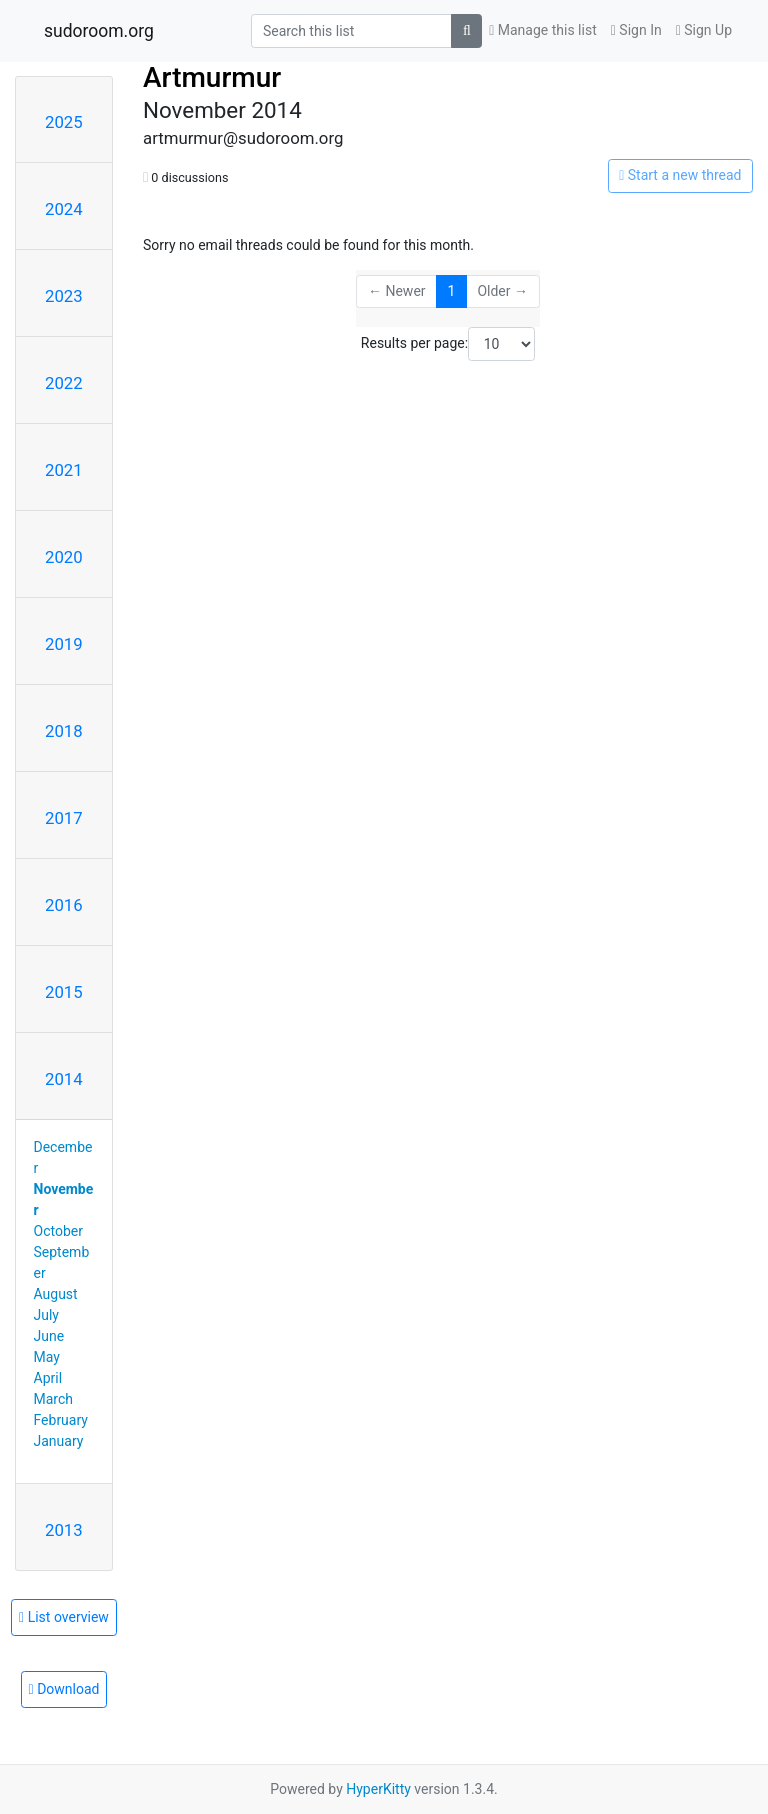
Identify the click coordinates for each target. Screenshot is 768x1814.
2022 (64, 383)
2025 (64, 122)
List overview (64, 1617)
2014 (64, 1079)
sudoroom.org (99, 31)
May (47, 1357)
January (59, 1441)
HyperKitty (378, 1789)
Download (64, 1689)
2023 (64, 296)
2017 (64, 818)
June (49, 1336)
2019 (64, 644)
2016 (64, 905)
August (56, 1294)
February (61, 1420)
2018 (64, 731)
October (58, 1231)
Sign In (636, 30)
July (46, 1315)
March (54, 1399)
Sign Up (704, 30)
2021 (64, 470)
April (48, 1378)
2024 (64, 209)
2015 (64, 992)
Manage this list (543, 30)
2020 (64, 557)
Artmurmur (212, 77)
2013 (64, 1530)
